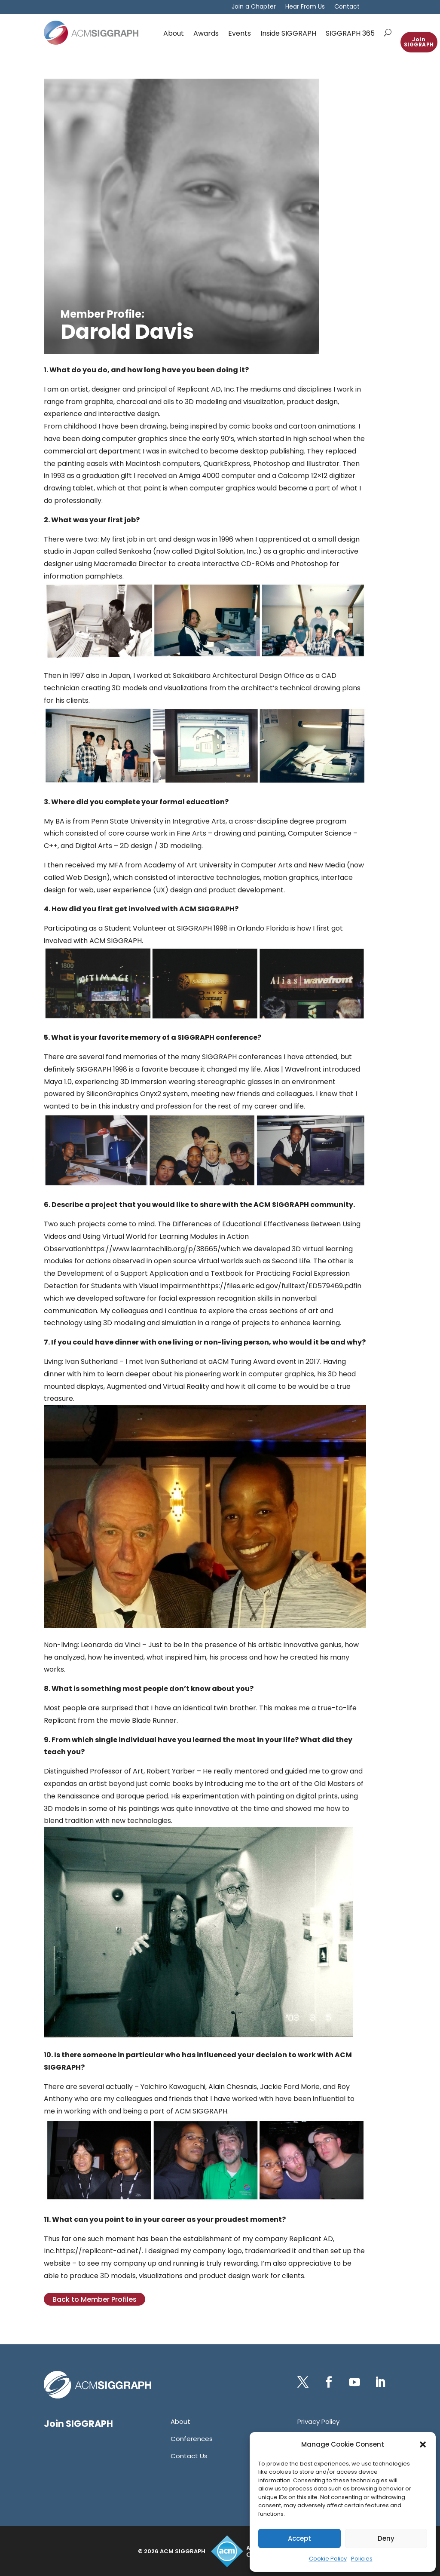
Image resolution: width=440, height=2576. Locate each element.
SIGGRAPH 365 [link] (350, 33)
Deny (386, 2538)
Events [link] (239, 33)
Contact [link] (347, 7)
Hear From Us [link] (305, 7)
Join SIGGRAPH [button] (419, 42)
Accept (299, 2538)
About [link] (173, 33)
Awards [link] (206, 33)
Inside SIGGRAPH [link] (288, 33)
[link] (91, 32)
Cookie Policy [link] (328, 2559)
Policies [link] (362, 2559)
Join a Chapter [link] (254, 7)
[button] (423, 2444)
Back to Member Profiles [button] (94, 2299)
